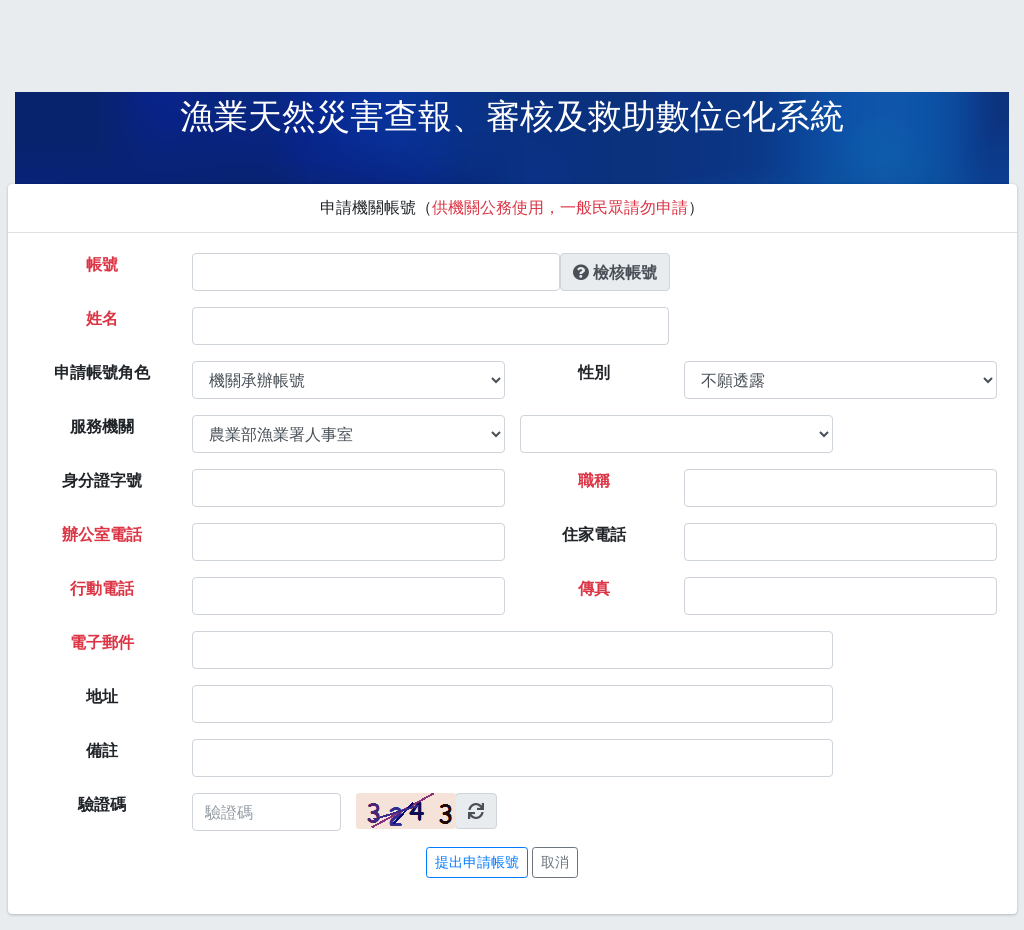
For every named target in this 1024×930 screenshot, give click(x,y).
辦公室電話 (102, 534)
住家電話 (594, 534)
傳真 (594, 588)
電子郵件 (102, 642)
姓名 (102, 318)
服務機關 (102, 426)
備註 (102, 750)
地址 (102, 696)
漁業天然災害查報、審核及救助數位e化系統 (511, 116)
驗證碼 (102, 804)
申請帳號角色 (102, 372)
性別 (594, 372)
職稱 (594, 480)
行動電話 (102, 588)
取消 (555, 862)
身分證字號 (102, 480)
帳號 (102, 264)
